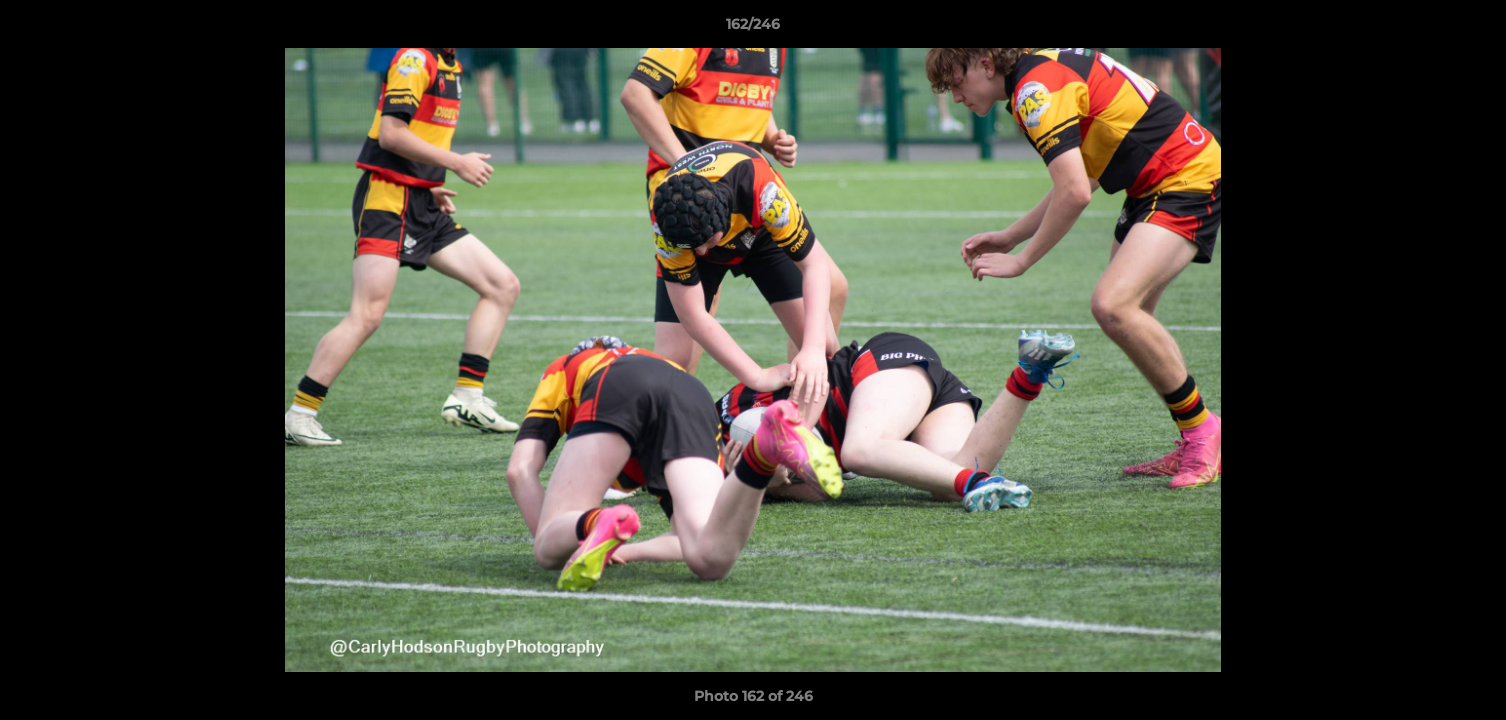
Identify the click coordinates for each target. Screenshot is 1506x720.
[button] (1470, 29)
